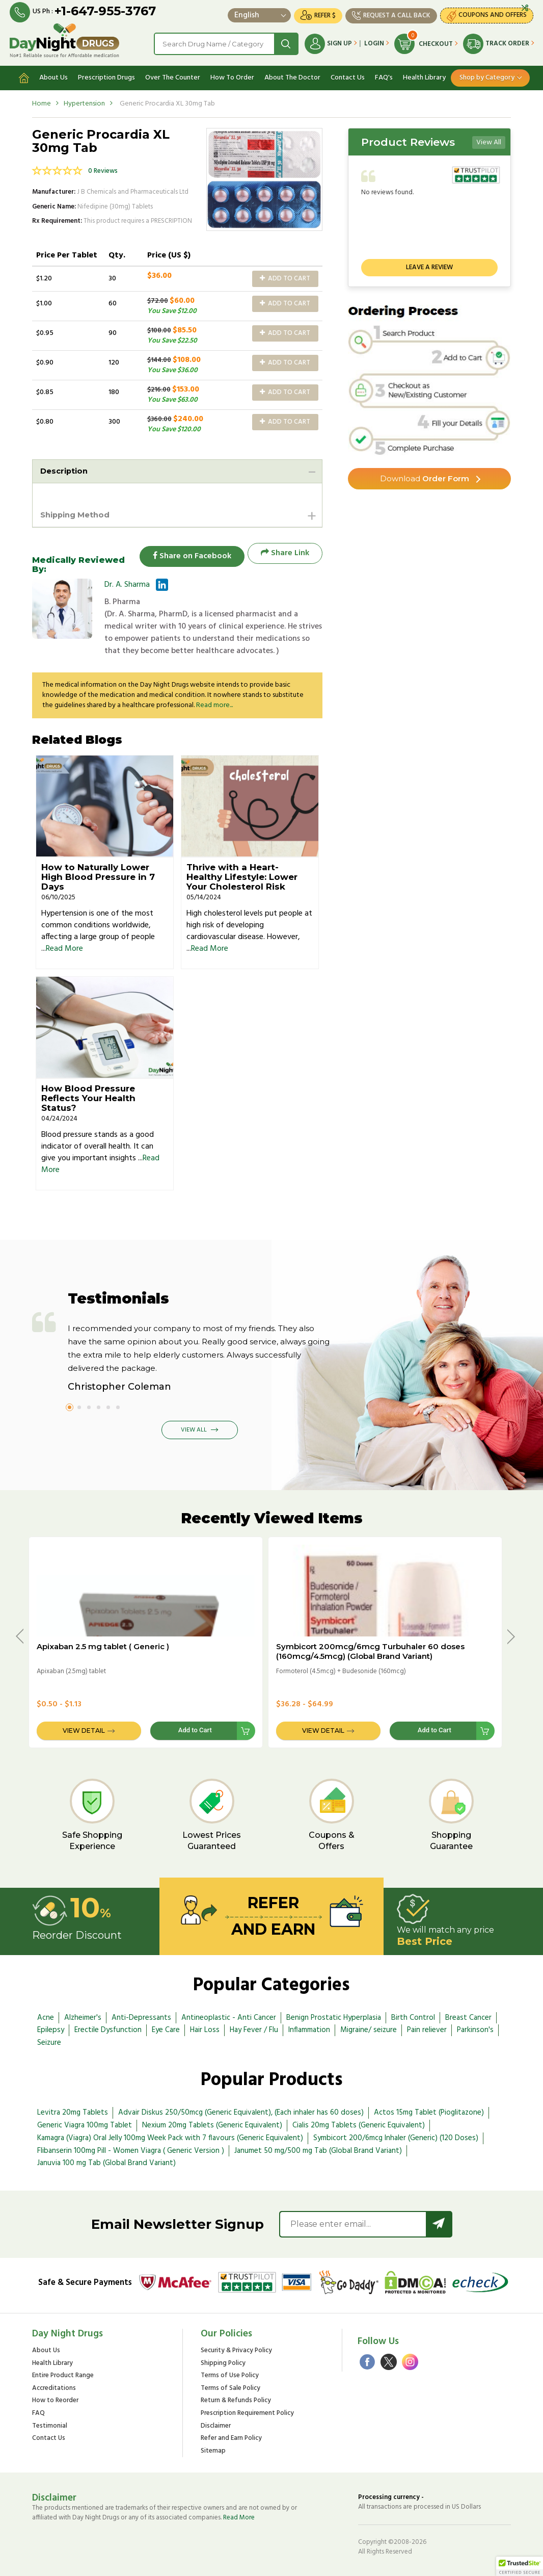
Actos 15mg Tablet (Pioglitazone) (429, 2111)
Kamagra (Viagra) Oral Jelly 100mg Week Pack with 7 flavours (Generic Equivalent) (170, 2136)
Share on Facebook (187, 552)
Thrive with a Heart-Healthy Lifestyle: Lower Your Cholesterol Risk (241, 875)
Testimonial (49, 2425)
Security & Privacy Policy (236, 2350)
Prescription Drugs (106, 75)
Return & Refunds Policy (236, 2400)
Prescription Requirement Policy (247, 2412)
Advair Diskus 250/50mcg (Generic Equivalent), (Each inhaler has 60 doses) (241, 2111)
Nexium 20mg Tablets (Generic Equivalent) (212, 2124)
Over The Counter (172, 75)
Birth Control (413, 2016)
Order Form (424, 476)
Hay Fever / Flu (254, 2029)
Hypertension (84, 101)
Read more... (214, 704)
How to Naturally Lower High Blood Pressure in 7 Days (98, 875)
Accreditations (54, 2387)
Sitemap (213, 2450)
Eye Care (166, 2029)
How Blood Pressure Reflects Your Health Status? (88, 1096)
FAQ (38, 2412)
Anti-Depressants (141, 2016)
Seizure (49, 2042)
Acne (45, 2016)
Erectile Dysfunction (108, 2029)
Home (41, 101)
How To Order (232, 75)
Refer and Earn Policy (231, 2437)
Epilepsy (50, 2029)
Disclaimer (216, 2425)
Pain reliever (427, 2029)
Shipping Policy (223, 2362)
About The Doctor (292, 75)
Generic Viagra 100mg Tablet (84, 2124)
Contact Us (348, 75)
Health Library (424, 75)
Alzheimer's (82, 2016)
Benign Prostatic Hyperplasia (333, 2016)
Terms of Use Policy (230, 2375)
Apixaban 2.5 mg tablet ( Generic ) (103, 1645)
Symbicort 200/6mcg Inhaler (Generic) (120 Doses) (395, 2136)
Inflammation (309, 2029)
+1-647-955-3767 (105, 11)
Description (65, 468)
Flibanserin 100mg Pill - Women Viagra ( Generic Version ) (130, 2149)
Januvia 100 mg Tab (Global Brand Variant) (106, 2162)
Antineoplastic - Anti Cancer (228, 2016)
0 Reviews (103, 168)
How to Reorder (55, 2400)
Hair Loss (205, 2029)
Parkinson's (475, 2029)
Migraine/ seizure (368, 2029)
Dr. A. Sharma (127, 583)
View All (488, 139)
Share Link (285, 552)
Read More (64, 947)
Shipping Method (78, 513)
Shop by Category (486, 75)
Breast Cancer (468, 2016)
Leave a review (429, 264)
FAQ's (384, 75)
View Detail (83, 1729)
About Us (53, 75)
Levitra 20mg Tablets (72, 2111)
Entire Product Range (63, 2375)
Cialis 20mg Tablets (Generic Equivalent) (358, 2124)
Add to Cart (285, 275)
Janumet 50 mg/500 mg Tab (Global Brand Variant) (318, 2149)
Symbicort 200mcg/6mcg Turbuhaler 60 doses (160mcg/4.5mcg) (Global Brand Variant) (370, 1650)
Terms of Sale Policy (230, 2387)
